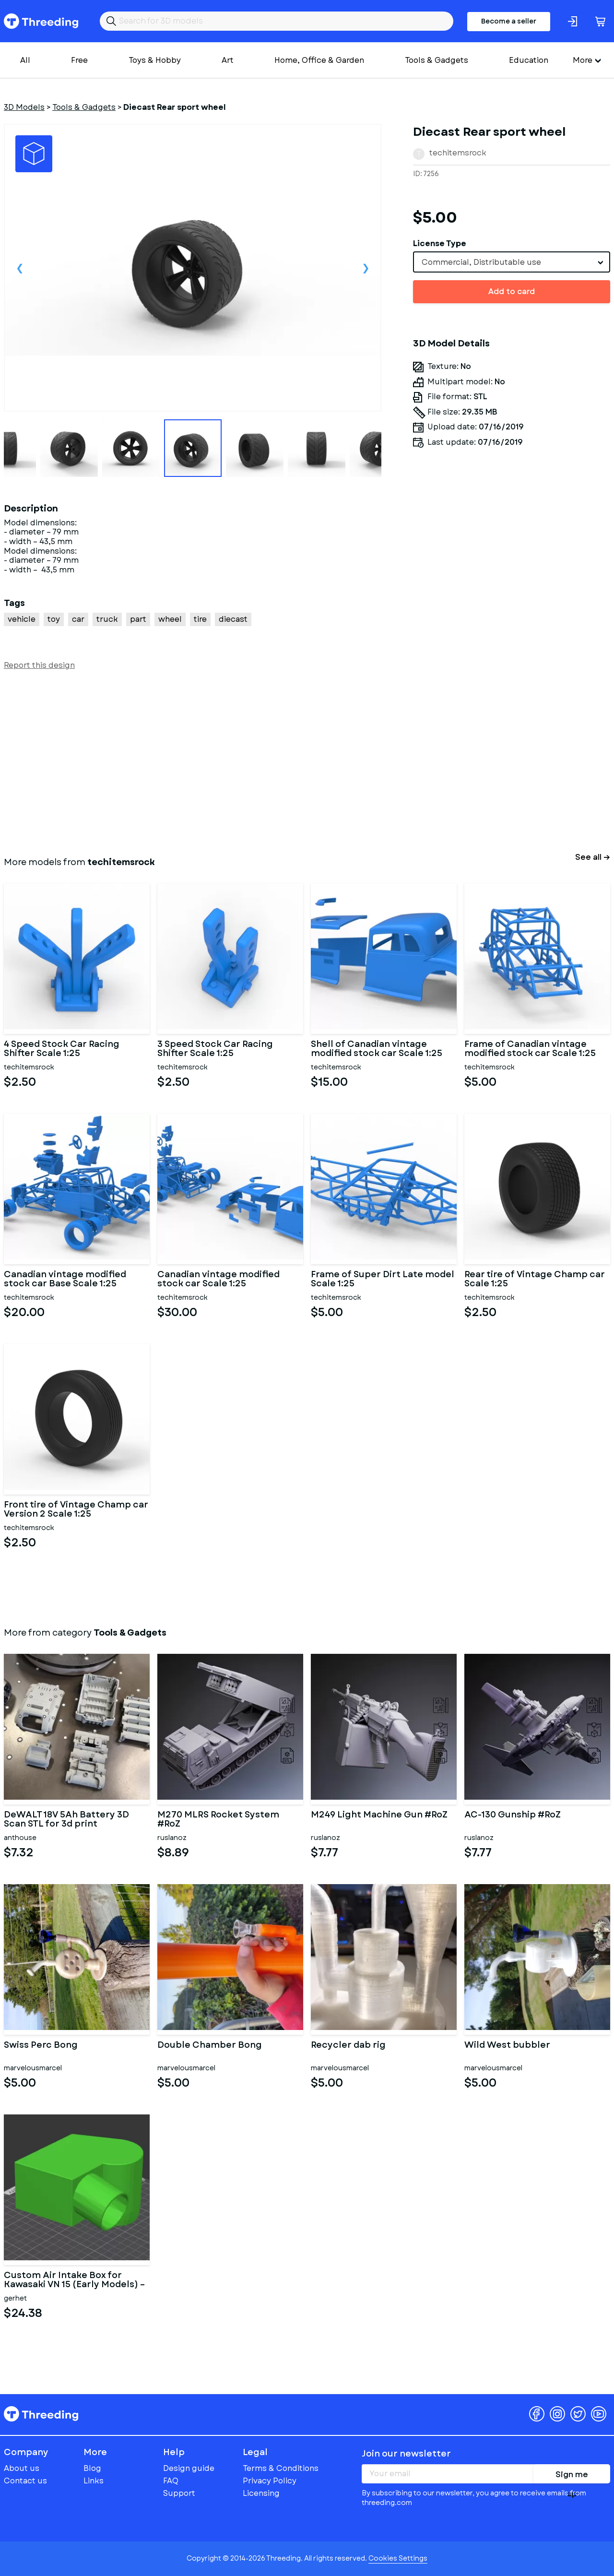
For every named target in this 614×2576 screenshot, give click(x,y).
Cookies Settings (397, 2558)
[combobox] (511, 262)
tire (200, 619)
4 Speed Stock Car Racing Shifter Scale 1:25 (61, 1049)
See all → (592, 857)
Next (365, 267)
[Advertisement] (291, 761)
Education (528, 60)
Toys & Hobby (155, 60)
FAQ (170, 2480)
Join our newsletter (406, 2453)
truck (107, 619)
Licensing (261, 2493)
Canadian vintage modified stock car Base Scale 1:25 (65, 1279)
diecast (233, 619)
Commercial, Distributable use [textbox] (481, 262)
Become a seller (508, 21)
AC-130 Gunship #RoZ (512, 1815)
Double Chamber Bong (209, 2046)
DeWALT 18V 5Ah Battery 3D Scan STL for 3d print (66, 1819)
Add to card (511, 291)
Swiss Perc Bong (41, 2046)
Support (179, 2493)
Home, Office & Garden (319, 60)
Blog (92, 2468)
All (25, 60)
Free (79, 60)
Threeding (41, 21)
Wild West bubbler (507, 2046)
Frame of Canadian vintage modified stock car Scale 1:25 (530, 1049)
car (78, 619)
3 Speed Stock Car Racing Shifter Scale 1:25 (215, 1049)
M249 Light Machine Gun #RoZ (379, 1815)
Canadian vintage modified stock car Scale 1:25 (218, 1279)
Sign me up (571, 2476)
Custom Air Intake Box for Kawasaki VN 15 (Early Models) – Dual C (74, 2280)
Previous (19, 267)
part (138, 619)
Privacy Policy (269, 2480)
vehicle (21, 619)
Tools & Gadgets (436, 60)
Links (93, 2480)
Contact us (25, 2480)
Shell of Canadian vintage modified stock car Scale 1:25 (376, 1049)
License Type (439, 243)
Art (228, 60)
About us (21, 2468)
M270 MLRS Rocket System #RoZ (218, 1819)
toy (53, 619)
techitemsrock (457, 152)
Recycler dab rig (348, 2046)
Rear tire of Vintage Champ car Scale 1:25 (534, 1279)
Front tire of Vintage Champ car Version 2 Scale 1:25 (76, 1509)
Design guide (188, 2468)
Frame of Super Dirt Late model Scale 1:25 (382, 1279)
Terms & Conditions (281, 2468)
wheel (170, 619)
